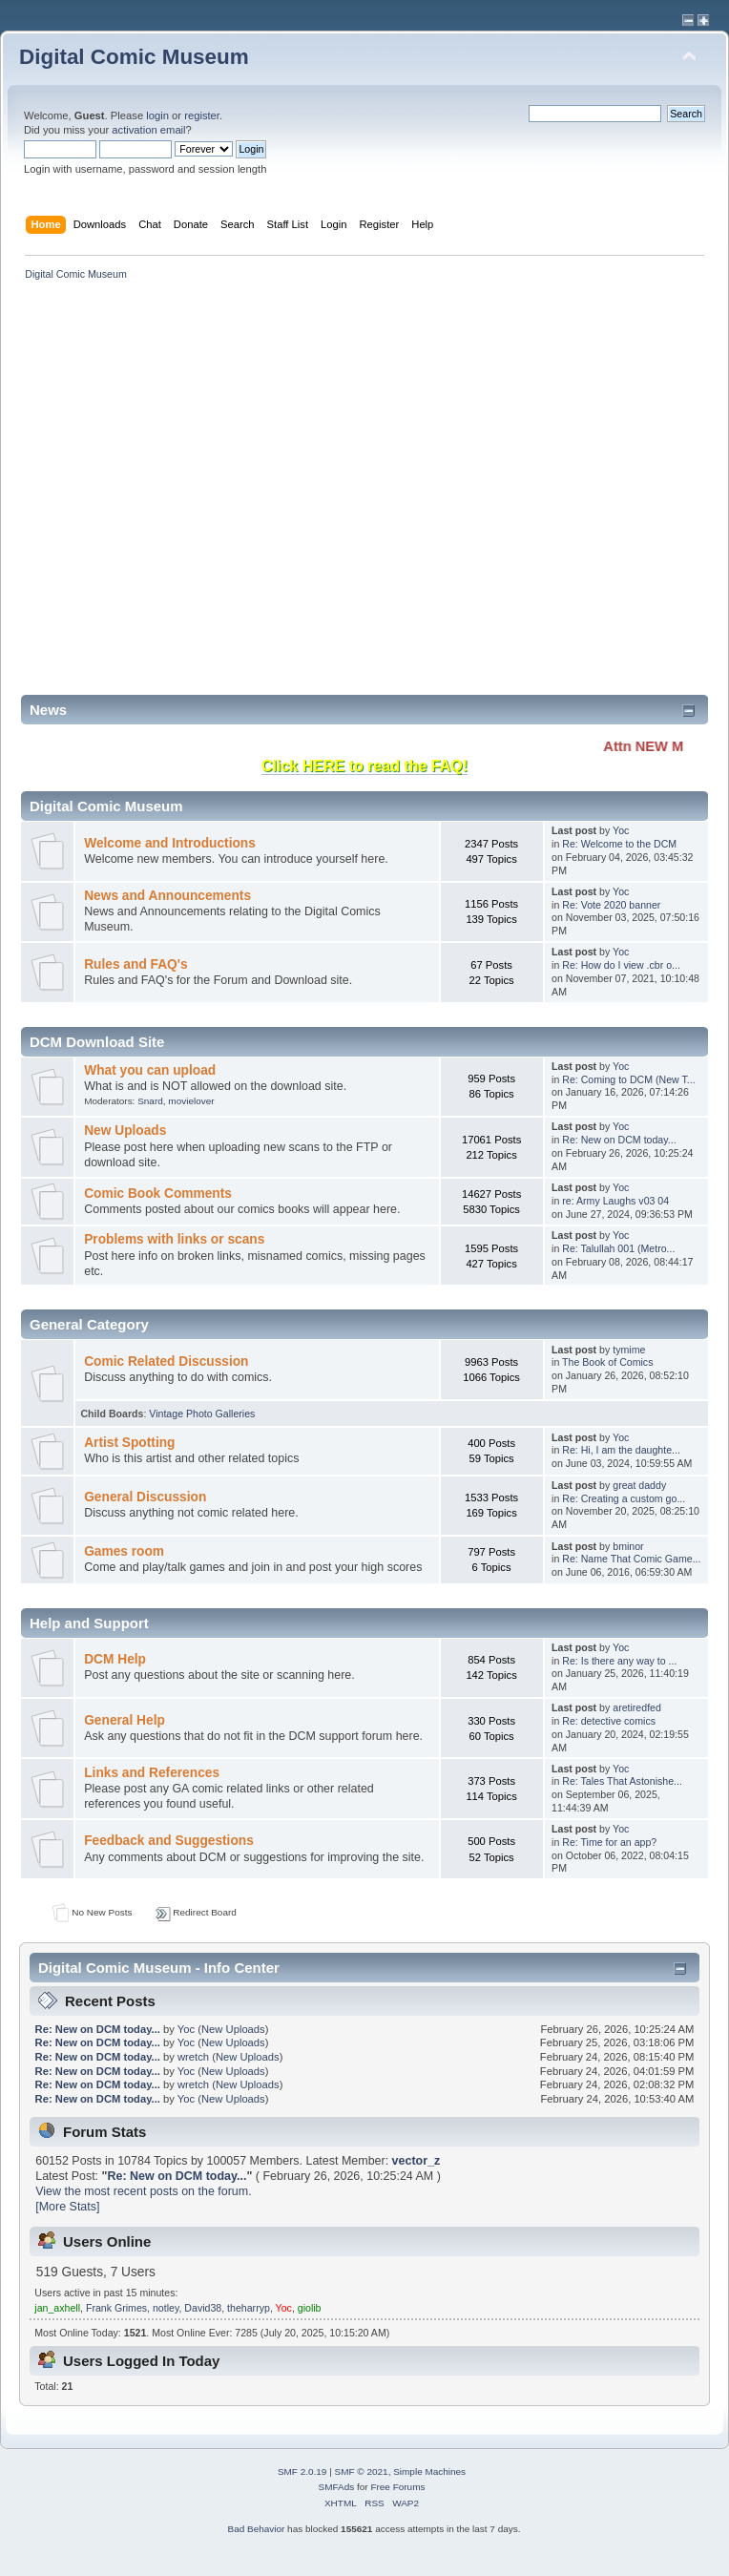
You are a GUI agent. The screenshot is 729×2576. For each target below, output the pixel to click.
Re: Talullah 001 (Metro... (618, 1248)
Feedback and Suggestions (169, 1840)
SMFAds (337, 2487)
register (201, 115)
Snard (150, 1101)
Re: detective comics (609, 1721)
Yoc (621, 830)
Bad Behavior (255, 2529)
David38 (202, 2308)
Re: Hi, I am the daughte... (621, 1450)
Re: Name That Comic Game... (631, 1558)
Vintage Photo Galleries (202, 1413)
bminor (628, 1546)
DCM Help (115, 1659)
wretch (193, 2057)
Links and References (151, 1773)
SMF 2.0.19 (302, 2471)
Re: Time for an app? (609, 1842)
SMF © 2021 (361, 2471)
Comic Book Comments (158, 1193)
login (157, 115)
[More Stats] (67, 2206)
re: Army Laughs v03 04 (615, 1200)
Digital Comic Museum (134, 57)
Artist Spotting (129, 1442)
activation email (148, 130)
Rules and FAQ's (135, 964)
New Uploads (125, 1130)
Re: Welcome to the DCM (619, 843)
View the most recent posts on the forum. (143, 2191)
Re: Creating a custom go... (623, 1498)
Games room (124, 1551)
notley (165, 2308)
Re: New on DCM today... (619, 1139)
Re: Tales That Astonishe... (622, 1781)
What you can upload (150, 1070)
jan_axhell (57, 2308)
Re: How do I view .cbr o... (621, 965)
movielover (191, 1101)
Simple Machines (429, 2471)
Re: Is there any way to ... (619, 1660)
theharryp (248, 2308)
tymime (629, 1349)
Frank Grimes (116, 2308)
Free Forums (397, 2487)
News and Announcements (167, 896)
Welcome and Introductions (170, 843)
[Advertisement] (201, 494)
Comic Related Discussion (166, 1361)
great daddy (639, 1485)
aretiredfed (637, 1707)
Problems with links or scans (174, 1239)
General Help (124, 1720)
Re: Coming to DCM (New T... (628, 1079)
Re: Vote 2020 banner (611, 905)
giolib (310, 2308)
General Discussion (145, 1497)
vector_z (416, 2161)
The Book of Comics (607, 1362)
